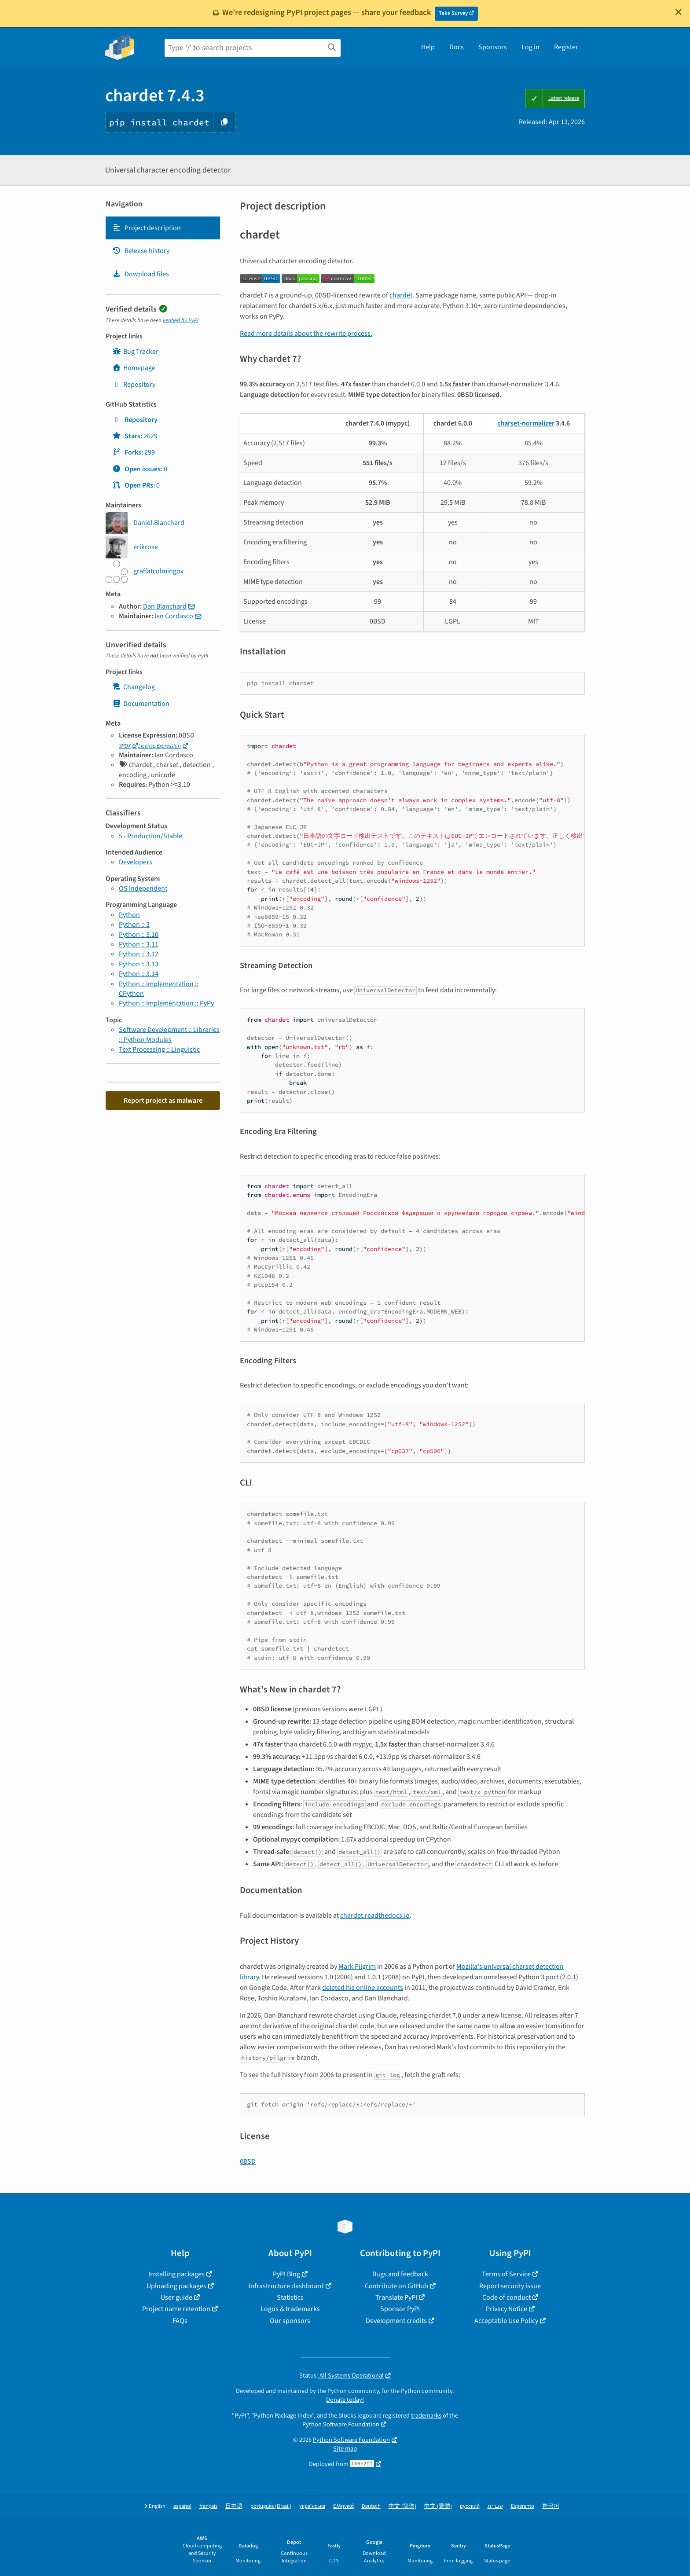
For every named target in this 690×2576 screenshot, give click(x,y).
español (182, 2506)
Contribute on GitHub (396, 2286)
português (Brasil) (270, 2506)
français (208, 2506)
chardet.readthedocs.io (375, 1915)
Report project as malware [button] (163, 1100)
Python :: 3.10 (138, 934)
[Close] (678, 12)
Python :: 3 (134, 924)
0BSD (248, 2161)
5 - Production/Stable (150, 836)
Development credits (396, 2321)
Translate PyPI (396, 2297)
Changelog (133, 687)
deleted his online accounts (362, 1988)
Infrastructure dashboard (286, 2286)
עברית (495, 2506)
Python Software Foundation (340, 2424)
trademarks (426, 2415)
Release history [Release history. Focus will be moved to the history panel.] (140, 251)
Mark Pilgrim (357, 1966)
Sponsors (492, 47)
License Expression (159, 746)
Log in (530, 47)
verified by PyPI (180, 320)
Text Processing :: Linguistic (159, 1049)
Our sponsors (290, 2321)
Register (566, 47)
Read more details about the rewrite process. (306, 333)
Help (428, 47)
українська (312, 2506)
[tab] (163, 228)
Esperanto (522, 2506)
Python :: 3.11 (138, 944)
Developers (135, 862)
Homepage (133, 368)
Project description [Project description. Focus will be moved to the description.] (146, 228)
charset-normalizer (525, 423)
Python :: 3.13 (138, 964)
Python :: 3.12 (138, 954)
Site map (345, 2448)
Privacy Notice (506, 2309)
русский (470, 2506)
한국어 (550, 2506)
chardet (400, 295)
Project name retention (176, 2309)
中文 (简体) (402, 2506)
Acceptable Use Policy (506, 2321)
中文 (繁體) (438, 2506)
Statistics (290, 2297)
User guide (176, 2297)
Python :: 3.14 (138, 974)
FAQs (179, 2321)
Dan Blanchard (165, 606)
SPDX (125, 746)
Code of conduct (506, 2297)
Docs (456, 47)
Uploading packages (176, 2286)
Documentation (140, 703)
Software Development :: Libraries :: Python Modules (169, 1034)
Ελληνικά (343, 2506)
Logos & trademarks (290, 2309)
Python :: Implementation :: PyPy (166, 1003)
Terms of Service (506, 2274)
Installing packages (176, 2274)
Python (129, 915)
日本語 (233, 2506)
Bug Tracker (135, 351)
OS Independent (143, 888)
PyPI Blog (286, 2274)
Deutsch (371, 2506)
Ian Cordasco (173, 616)
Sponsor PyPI (400, 2309)
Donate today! (345, 2399)
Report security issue (510, 2286)
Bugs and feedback (400, 2274)
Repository (133, 384)
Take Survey (453, 13)
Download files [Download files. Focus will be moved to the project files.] (140, 274)
